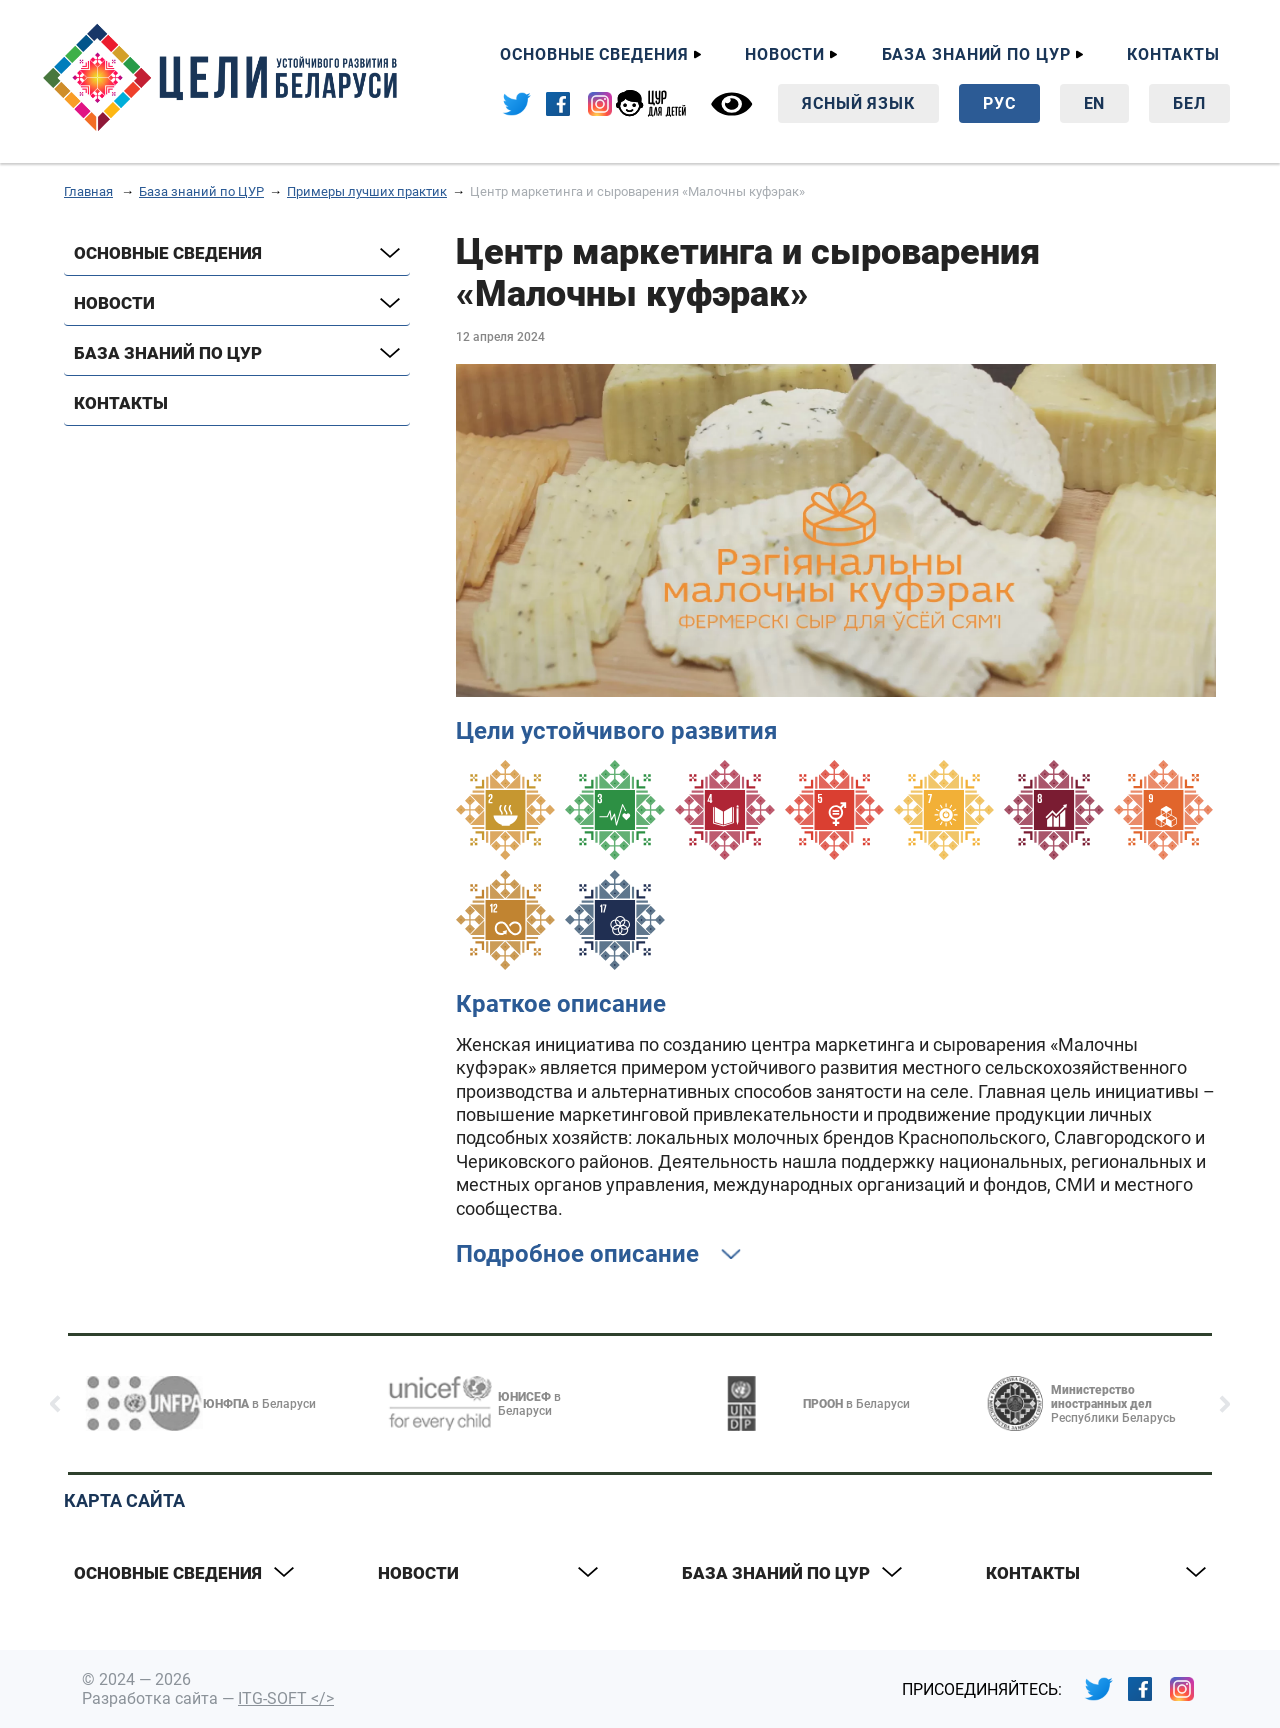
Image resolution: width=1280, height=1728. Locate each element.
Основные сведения (594, 54)
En (1095, 103)
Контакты (1173, 54)
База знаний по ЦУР (976, 54)
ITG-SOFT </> (286, 1698)
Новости (785, 54)
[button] (55, 1404)
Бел (1189, 103)
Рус (999, 103)
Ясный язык (858, 103)
